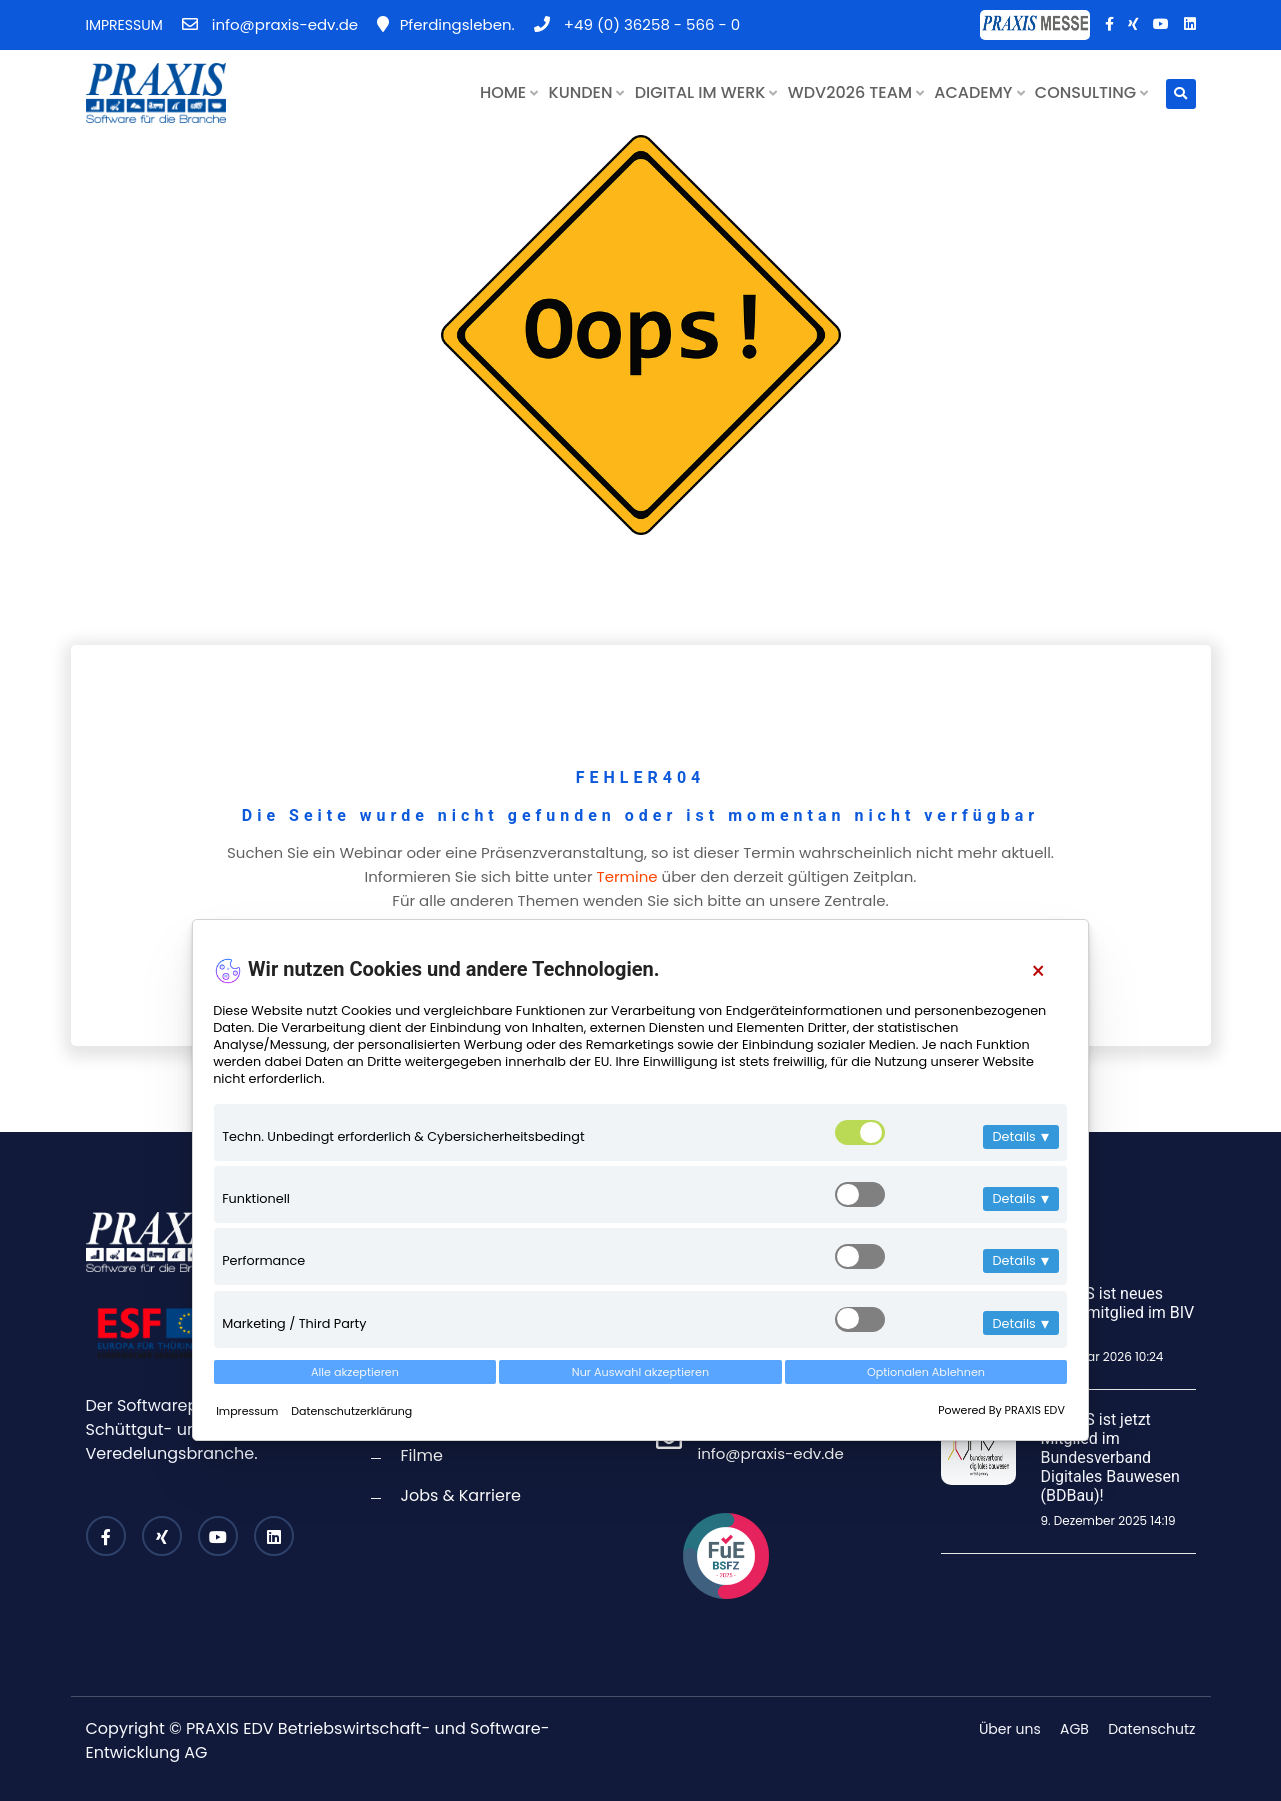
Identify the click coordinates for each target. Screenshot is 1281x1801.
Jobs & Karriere (461, 1495)
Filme (422, 1455)
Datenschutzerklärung (351, 1411)
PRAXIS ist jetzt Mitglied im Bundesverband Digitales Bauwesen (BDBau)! (1110, 1458)
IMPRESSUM (124, 25)
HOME (509, 92)
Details (1021, 1136)
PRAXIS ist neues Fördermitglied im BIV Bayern (1118, 1312)
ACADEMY (979, 92)
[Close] (1037, 971)
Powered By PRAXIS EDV (1001, 1410)
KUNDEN (587, 92)
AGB (1074, 1729)
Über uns (1010, 1729)
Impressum (248, 1411)
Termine (627, 876)
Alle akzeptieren (355, 1372)
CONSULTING (1091, 92)
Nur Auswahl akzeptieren (640, 1372)
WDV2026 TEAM (856, 92)
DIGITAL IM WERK (706, 92)
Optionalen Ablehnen (926, 1372)
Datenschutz (1151, 1729)
